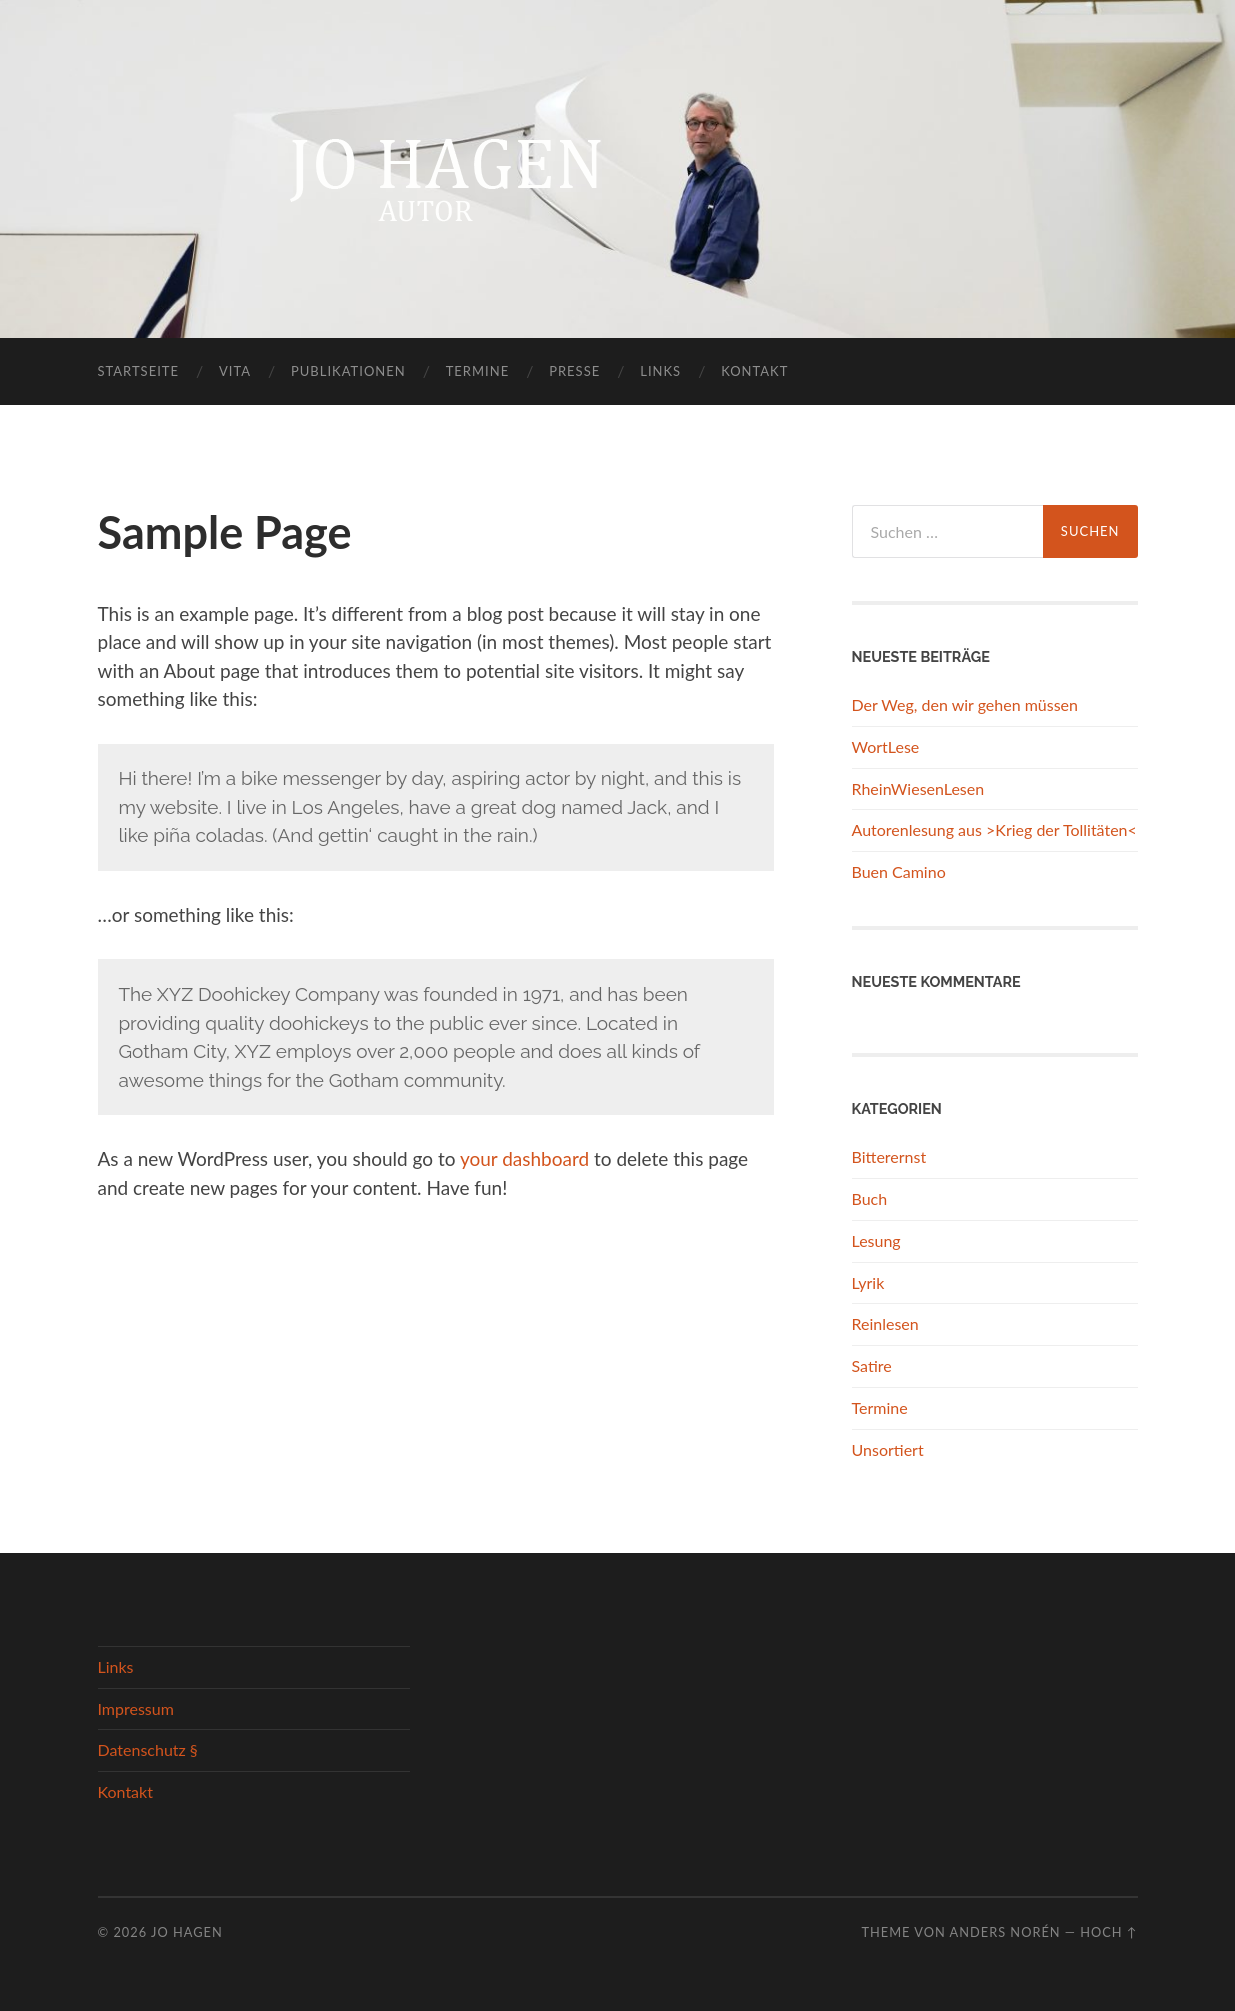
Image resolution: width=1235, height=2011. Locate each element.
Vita (235, 371)
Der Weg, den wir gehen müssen (965, 704)
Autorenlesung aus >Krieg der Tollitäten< (994, 829)
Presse (574, 371)
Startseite (138, 371)
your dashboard (524, 1158)
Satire (872, 1365)
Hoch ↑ (1108, 1932)
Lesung (876, 1240)
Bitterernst (889, 1156)
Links (660, 371)
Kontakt (754, 371)
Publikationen (348, 371)
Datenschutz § (148, 1749)
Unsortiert (888, 1449)
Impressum (136, 1708)
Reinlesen (885, 1323)
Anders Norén (1005, 1932)
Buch (870, 1198)
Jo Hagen (187, 1932)
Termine (477, 371)
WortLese (886, 746)
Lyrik (868, 1282)
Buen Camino (899, 871)
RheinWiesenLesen (918, 788)
